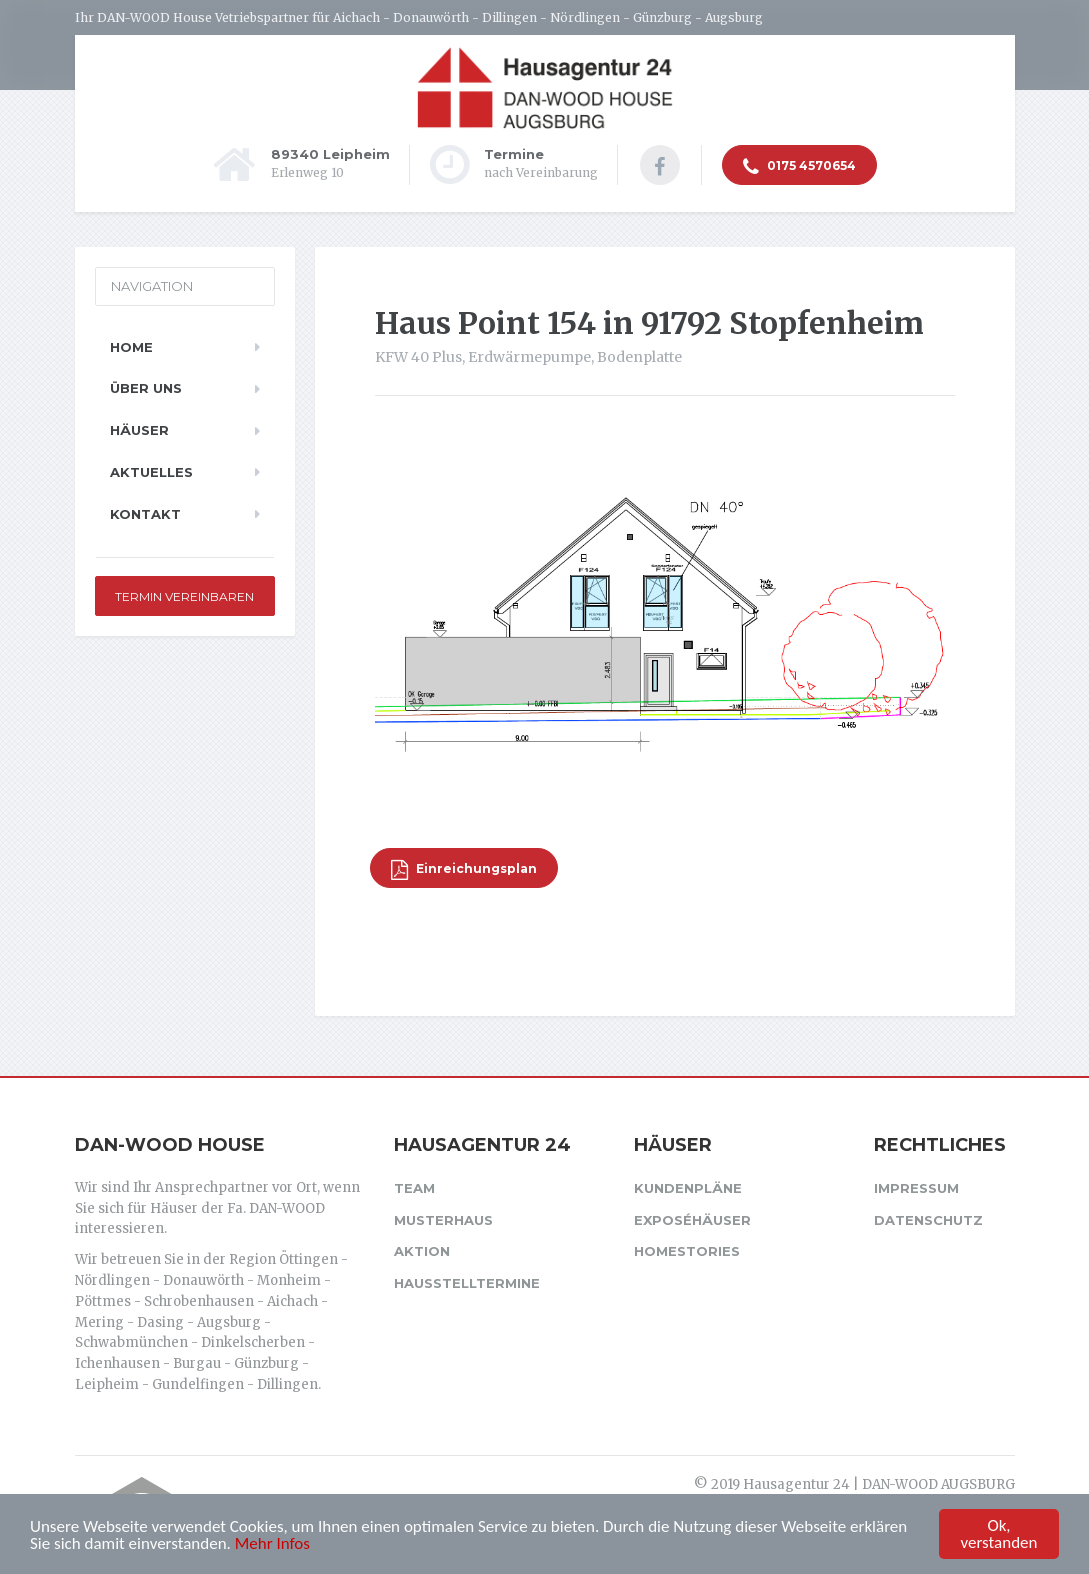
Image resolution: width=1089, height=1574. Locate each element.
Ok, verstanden (999, 1535)
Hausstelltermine (467, 1283)
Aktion (422, 1251)
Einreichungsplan (464, 870)
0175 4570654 (799, 167)
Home (131, 347)
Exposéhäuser (692, 1220)
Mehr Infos (272, 1544)
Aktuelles (151, 472)
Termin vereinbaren (184, 596)
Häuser (139, 430)
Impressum (916, 1188)
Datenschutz (928, 1220)
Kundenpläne (688, 1188)
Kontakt (145, 514)
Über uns (146, 388)
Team (414, 1188)
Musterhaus (443, 1220)
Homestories (687, 1251)
